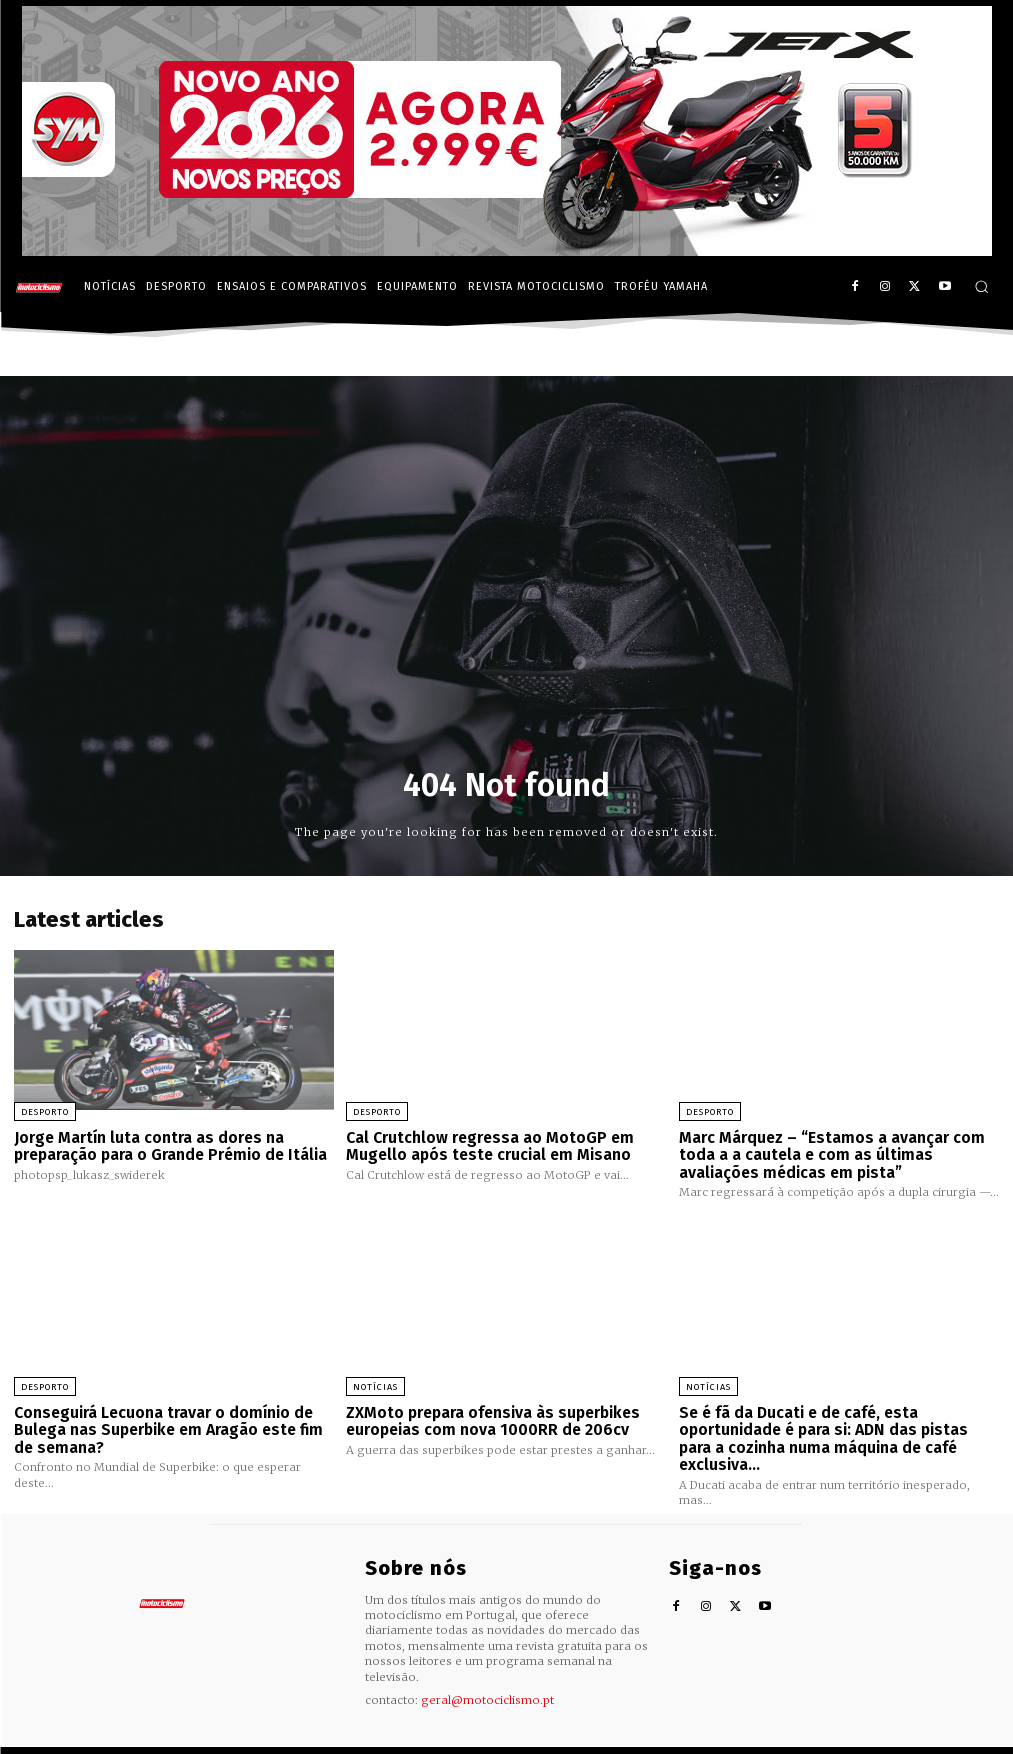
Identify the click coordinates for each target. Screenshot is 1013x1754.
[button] (981, 286)
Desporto (45, 1112)
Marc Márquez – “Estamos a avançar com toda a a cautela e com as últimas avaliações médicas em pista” (827, 1153)
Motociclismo (124, 1738)
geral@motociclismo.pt (487, 1676)
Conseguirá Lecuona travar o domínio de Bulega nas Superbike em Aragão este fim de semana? (163, 1425)
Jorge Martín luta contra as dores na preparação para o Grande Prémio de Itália (167, 1145)
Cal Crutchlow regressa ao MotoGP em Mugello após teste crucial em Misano (485, 1145)
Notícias (375, 1384)
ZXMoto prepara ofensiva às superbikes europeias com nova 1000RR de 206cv (490, 1417)
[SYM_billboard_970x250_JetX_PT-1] (507, 251)
